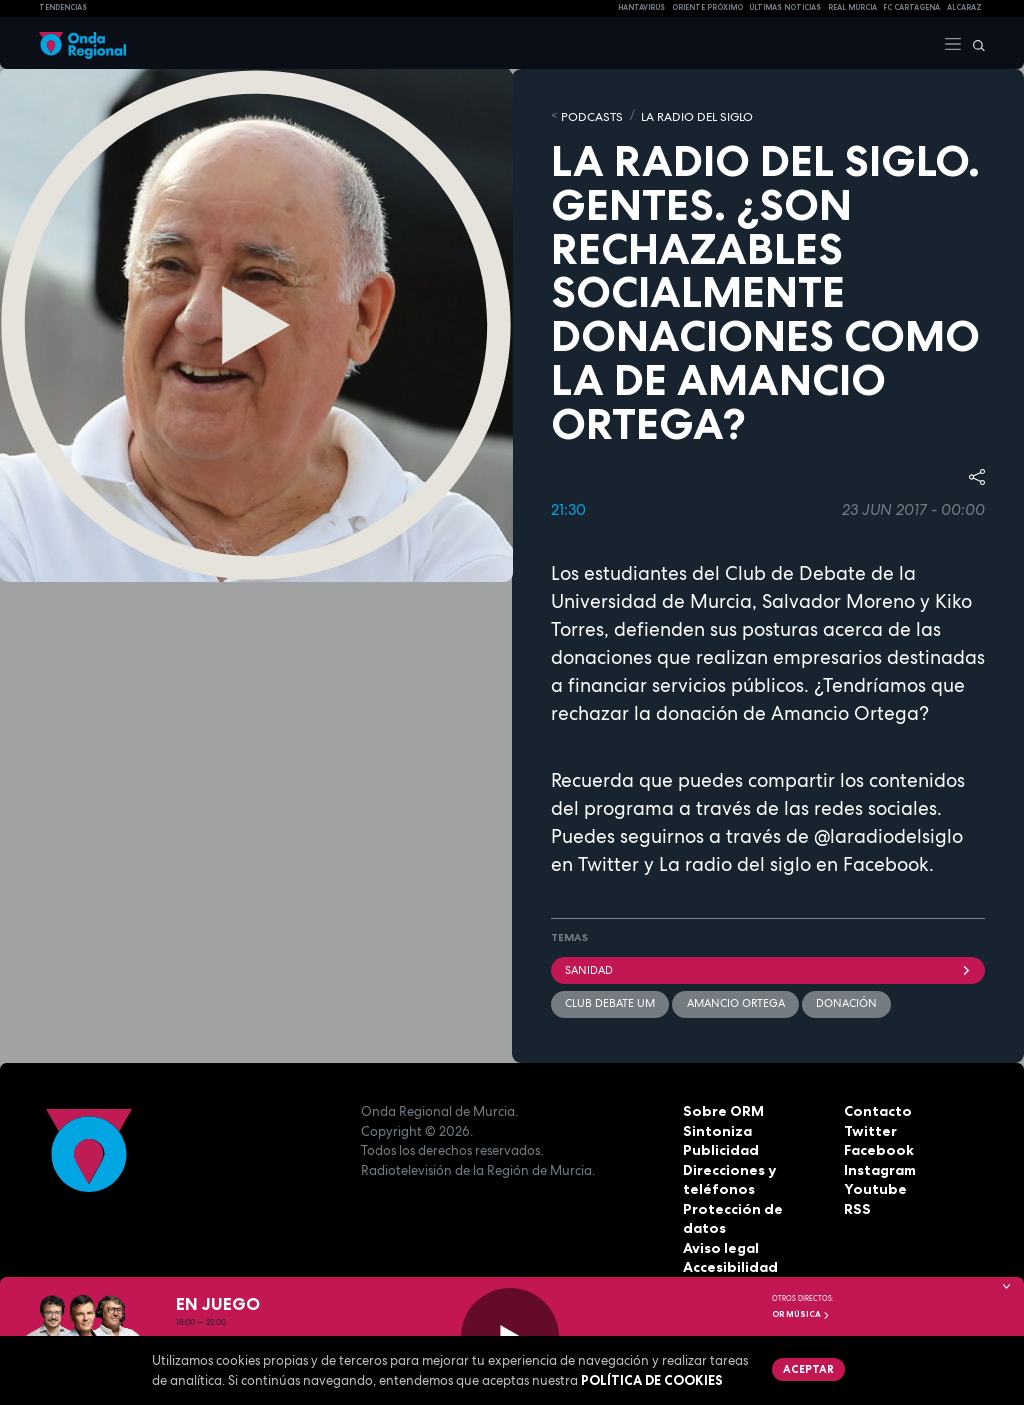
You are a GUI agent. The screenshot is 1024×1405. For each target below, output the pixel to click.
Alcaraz (964, 7)
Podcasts (588, 115)
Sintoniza (715, 1128)
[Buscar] (974, 43)
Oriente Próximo (707, 7)
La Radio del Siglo (686, 115)
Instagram (879, 1167)
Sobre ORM (720, 1108)
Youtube (872, 1186)
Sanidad (768, 968)
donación (845, 1001)
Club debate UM (610, 1001)
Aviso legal (719, 1225)
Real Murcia (852, 7)
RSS (856, 1206)
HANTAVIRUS (641, 7)
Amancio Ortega (735, 1001)
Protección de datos (751, 1206)
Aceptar (806, 1368)
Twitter (869, 1128)
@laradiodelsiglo (886, 834)
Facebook (877, 1147)
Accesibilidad (728, 1245)
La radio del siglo (735, 862)
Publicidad (718, 1147)
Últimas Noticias (785, 7)
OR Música (801, 1314)
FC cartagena (911, 7)
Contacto (875, 1108)
